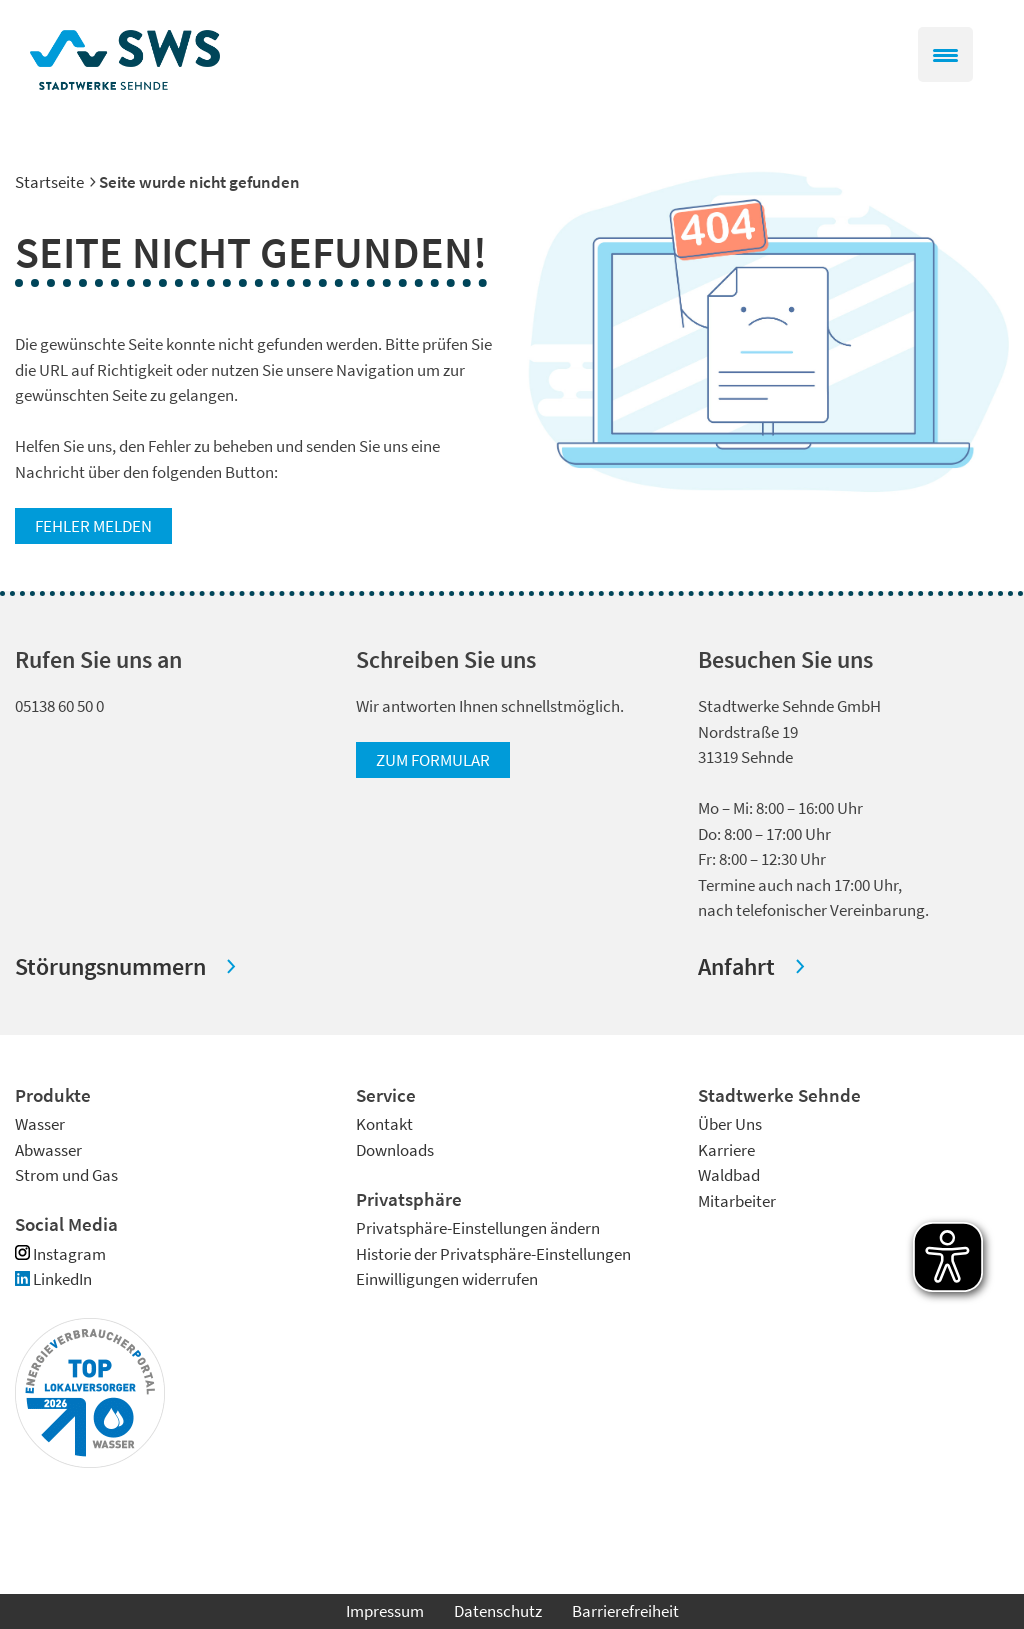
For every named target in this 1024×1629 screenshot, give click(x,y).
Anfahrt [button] (736, 966)
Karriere (726, 1150)
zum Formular (433, 760)
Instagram (60, 1254)
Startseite (49, 182)
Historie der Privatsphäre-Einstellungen (493, 1254)
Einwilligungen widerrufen (447, 1279)
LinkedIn (53, 1279)
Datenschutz (498, 1611)
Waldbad (729, 1175)
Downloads (395, 1150)
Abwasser (48, 1150)
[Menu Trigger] (945, 54)
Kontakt (384, 1124)
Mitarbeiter (737, 1201)
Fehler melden (93, 526)
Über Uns (730, 1124)
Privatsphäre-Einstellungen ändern (478, 1228)
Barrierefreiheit (625, 1611)
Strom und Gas (66, 1175)
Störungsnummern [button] (110, 966)
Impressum (385, 1611)
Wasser (40, 1124)
